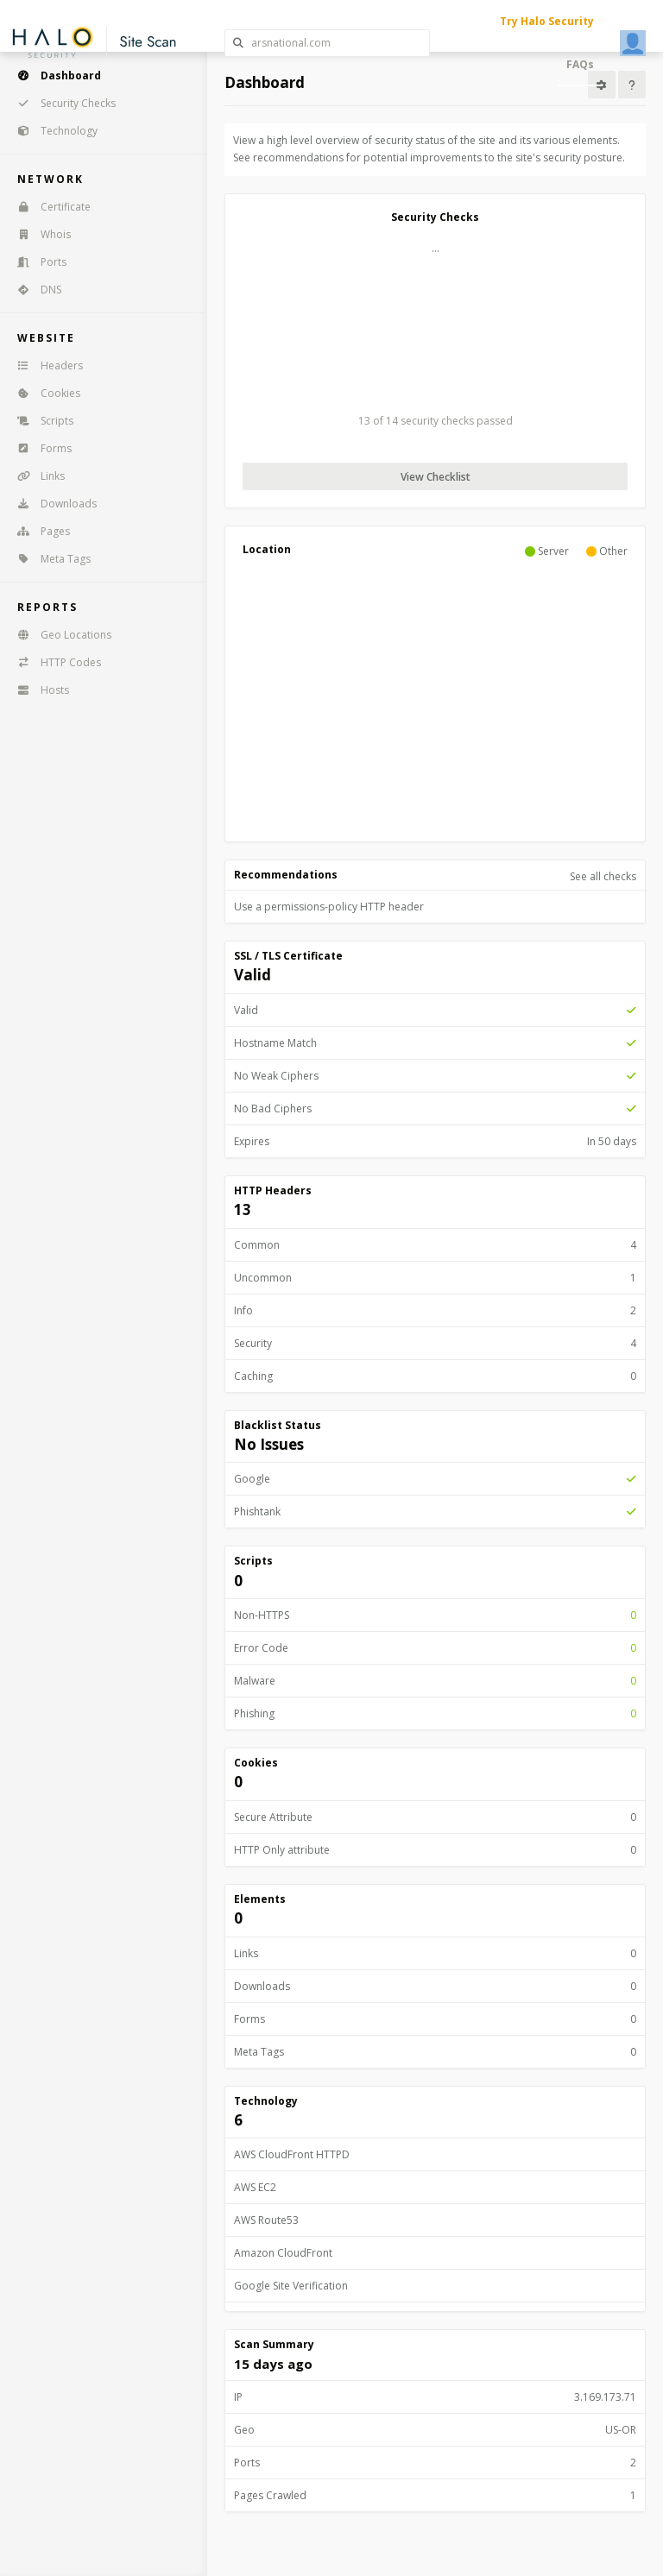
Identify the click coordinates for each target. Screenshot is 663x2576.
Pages (38, 531)
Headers (44, 365)
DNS (33, 289)
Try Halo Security (547, 21)
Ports (36, 262)
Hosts (37, 690)
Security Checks (61, 103)
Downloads (51, 503)
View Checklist (435, 476)
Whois (38, 234)
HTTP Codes (53, 662)
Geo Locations (58, 634)
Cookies (43, 393)
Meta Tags (48, 558)
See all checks (603, 876)
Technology (52, 130)
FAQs (580, 64)
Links (35, 476)
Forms (39, 448)
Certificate (48, 206)
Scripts (39, 420)
